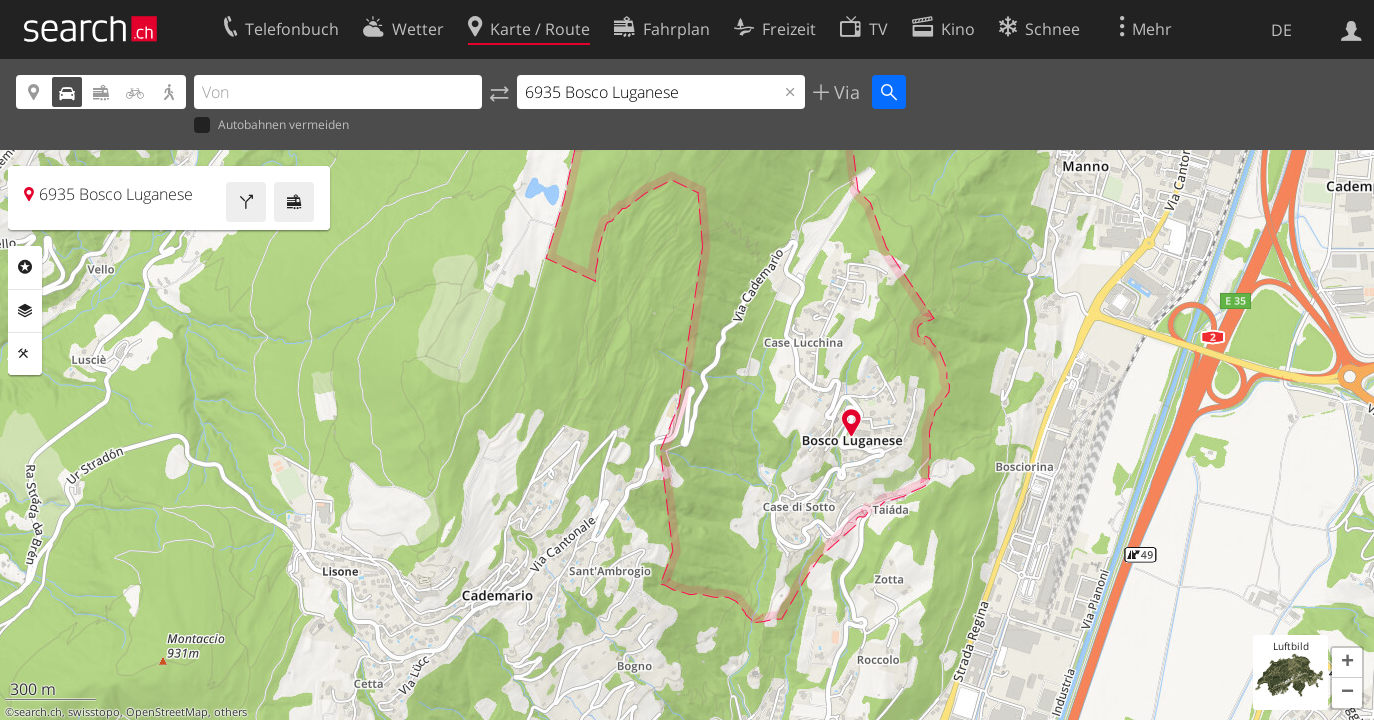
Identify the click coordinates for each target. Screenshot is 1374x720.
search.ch (38, 712)
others (230, 712)
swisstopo (94, 712)
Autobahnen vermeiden (271, 125)
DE (1281, 30)
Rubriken (25, 267)
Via (844, 92)
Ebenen (25, 311)
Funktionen (25, 354)
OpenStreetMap (167, 712)
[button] (1347, 663)
